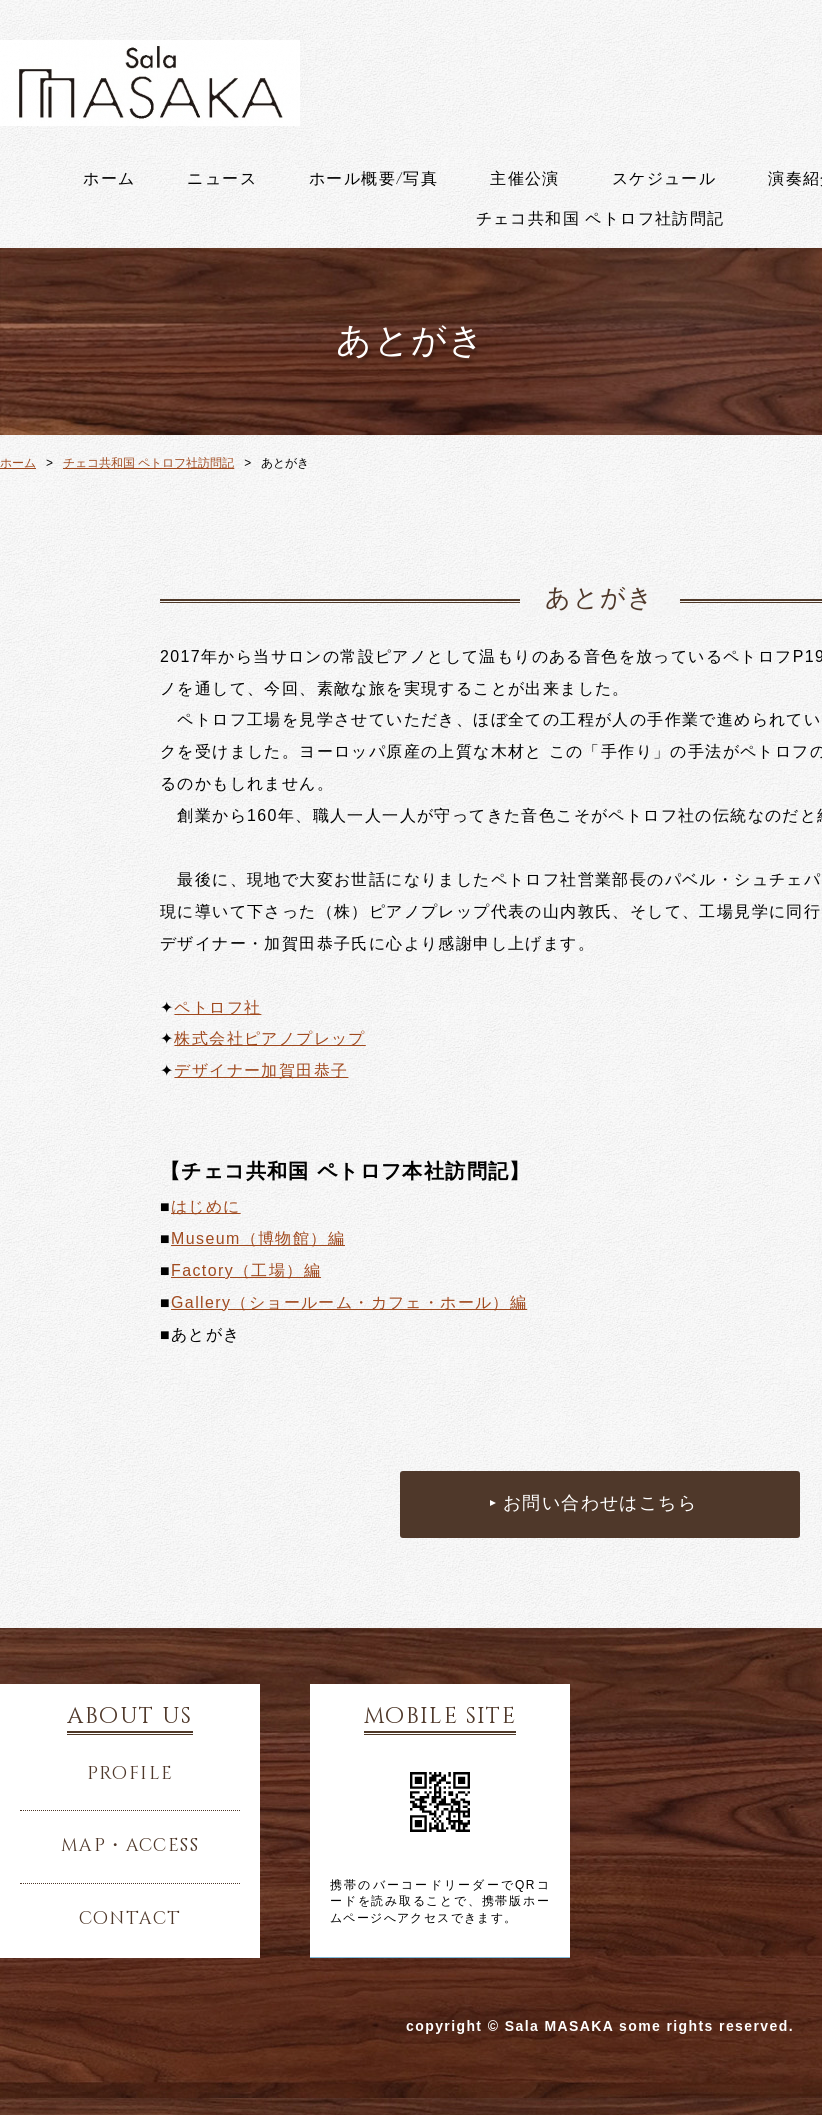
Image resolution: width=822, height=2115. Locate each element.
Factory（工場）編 (246, 1270)
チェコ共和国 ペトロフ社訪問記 (600, 219)
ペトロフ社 (217, 1007)
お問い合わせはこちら (600, 1504)
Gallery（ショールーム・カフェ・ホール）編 (349, 1302)
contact (130, 1919)
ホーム (109, 179)
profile (130, 1774)
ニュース (222, 179)
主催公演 (525, 179)
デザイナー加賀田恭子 (261, 1070)
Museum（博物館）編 (258, 1238)
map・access (130, 1846)
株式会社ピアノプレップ (269, 1038)
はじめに (206, 1206)
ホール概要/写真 (373, 179)
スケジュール (664, 179)
